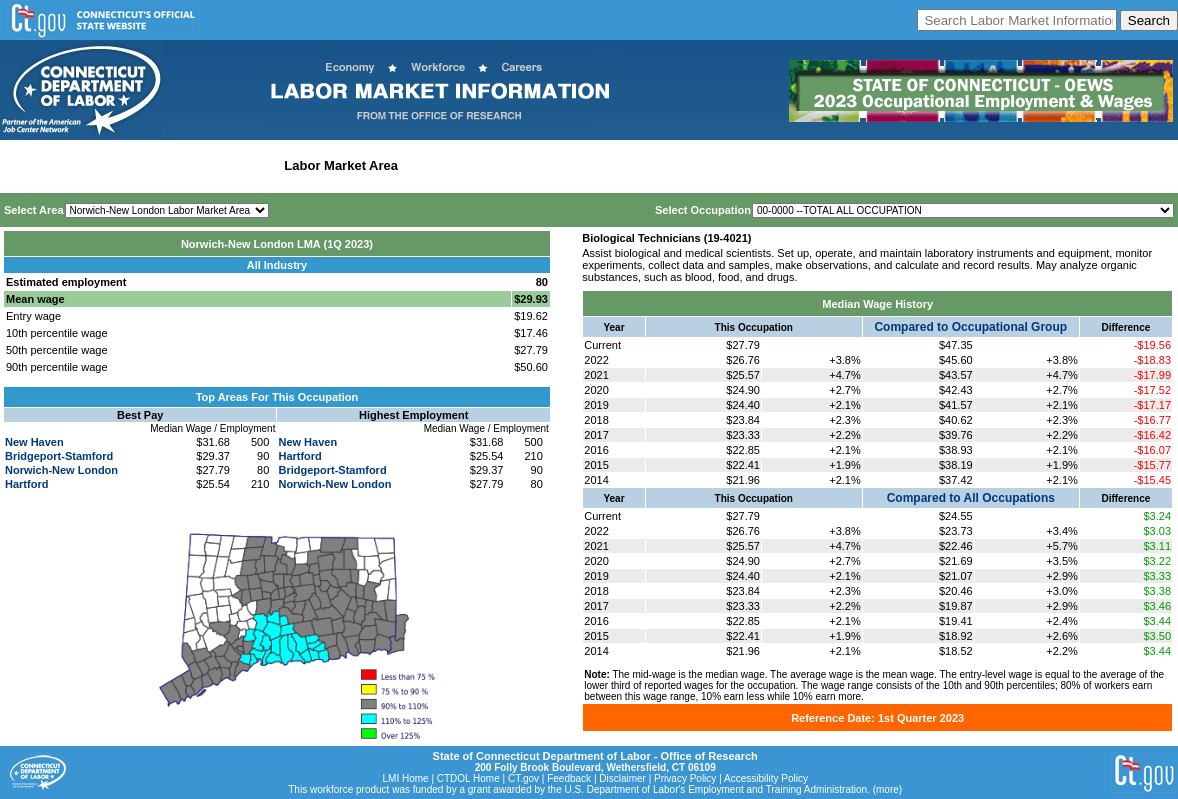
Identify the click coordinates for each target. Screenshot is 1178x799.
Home (23, 165)
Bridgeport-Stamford (59, 456)
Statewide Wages (103, 165)
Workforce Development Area (495, 165)
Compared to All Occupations (971, 498)
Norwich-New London (61, 470)
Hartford (26, 484)
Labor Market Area (341, 165)
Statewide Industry (218, 165)
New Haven (34, 442)
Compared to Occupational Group (970, 327)
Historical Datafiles (646, 165)
